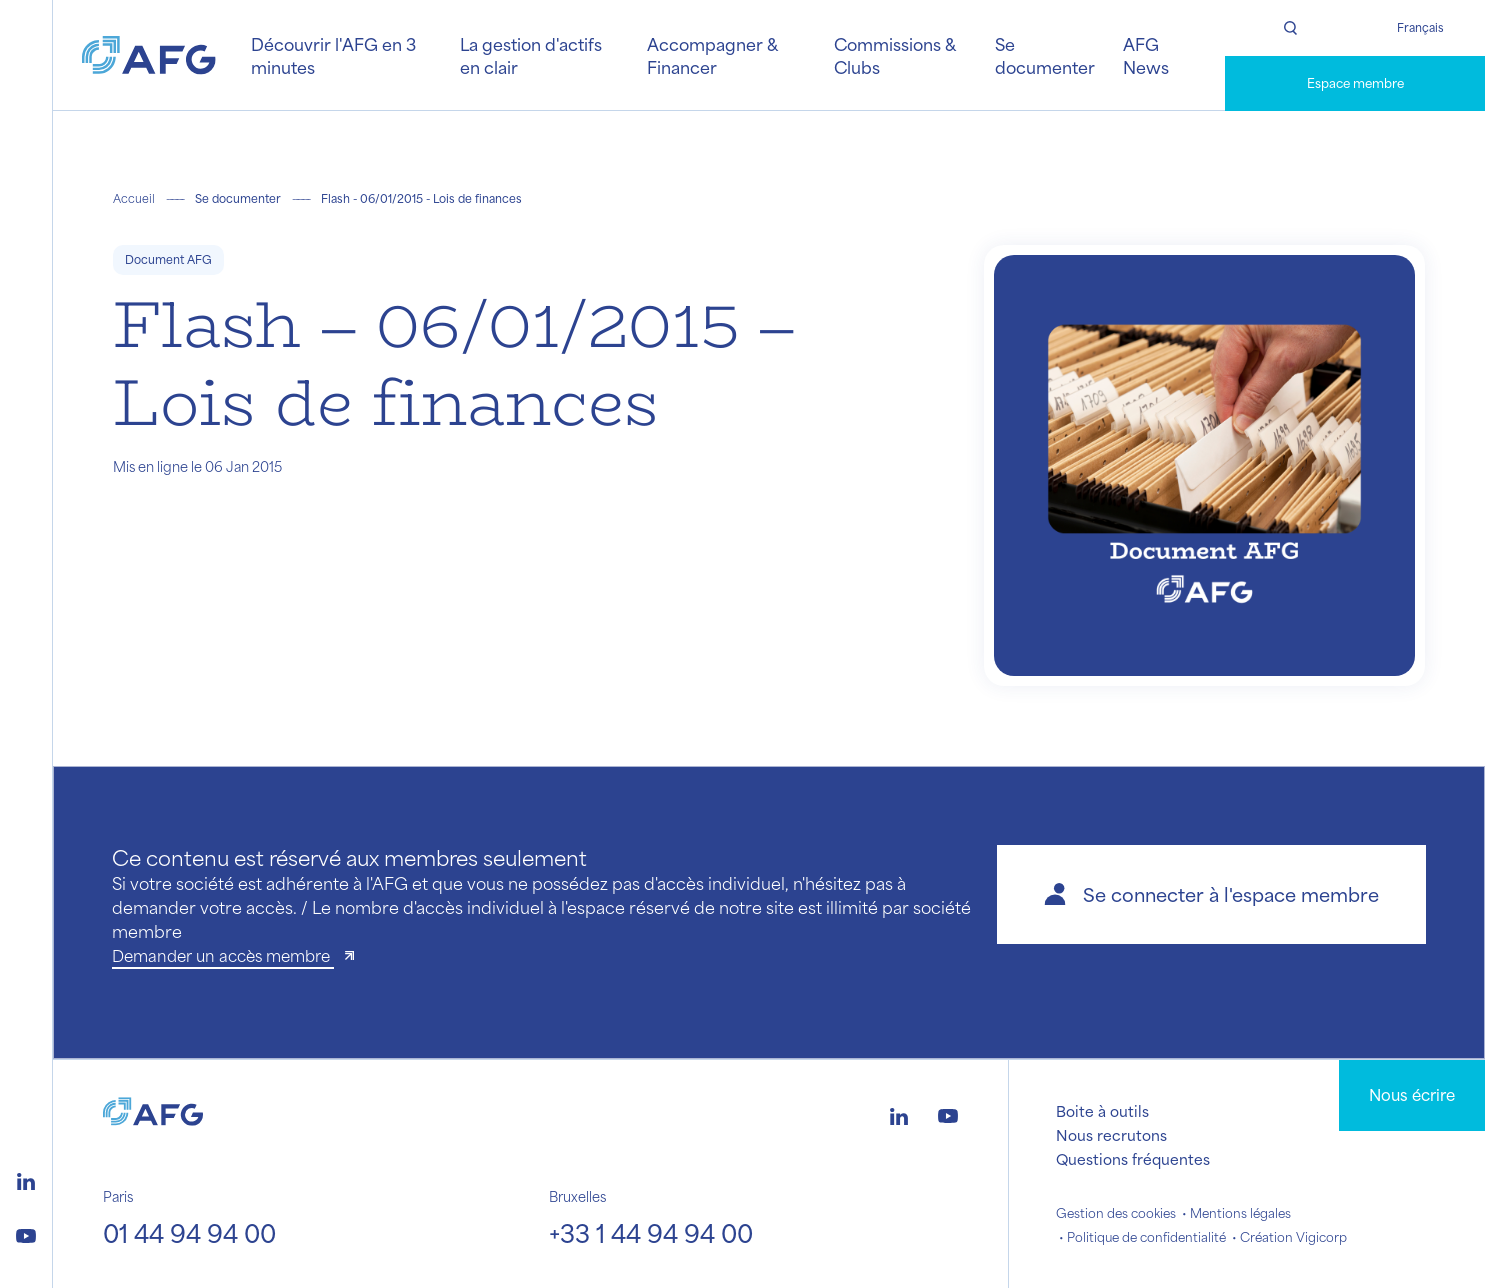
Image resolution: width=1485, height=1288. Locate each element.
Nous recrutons (1111, 1135)
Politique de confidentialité (1146, 1237)
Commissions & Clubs (894, 55)
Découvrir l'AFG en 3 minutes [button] (333, 55)
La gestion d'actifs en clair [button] (531, 55)
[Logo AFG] (149, 55)
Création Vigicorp (1293, 1237)
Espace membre (1355, 83)
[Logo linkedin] (26, 1179)
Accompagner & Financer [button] (712, 55)
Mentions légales (1240, 1213)
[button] (1211, 894)
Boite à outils (1102, 1111)
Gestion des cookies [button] (1116, 1213)
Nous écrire (1412, 1094)
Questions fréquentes (1133, 1159)
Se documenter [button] (1045, 55)
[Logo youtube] (26, 1233)
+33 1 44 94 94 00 (651, 1233)
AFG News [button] (1146, 55)
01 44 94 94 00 (189, 1233)
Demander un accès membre (223, 955)
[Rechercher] (1290, 28)
